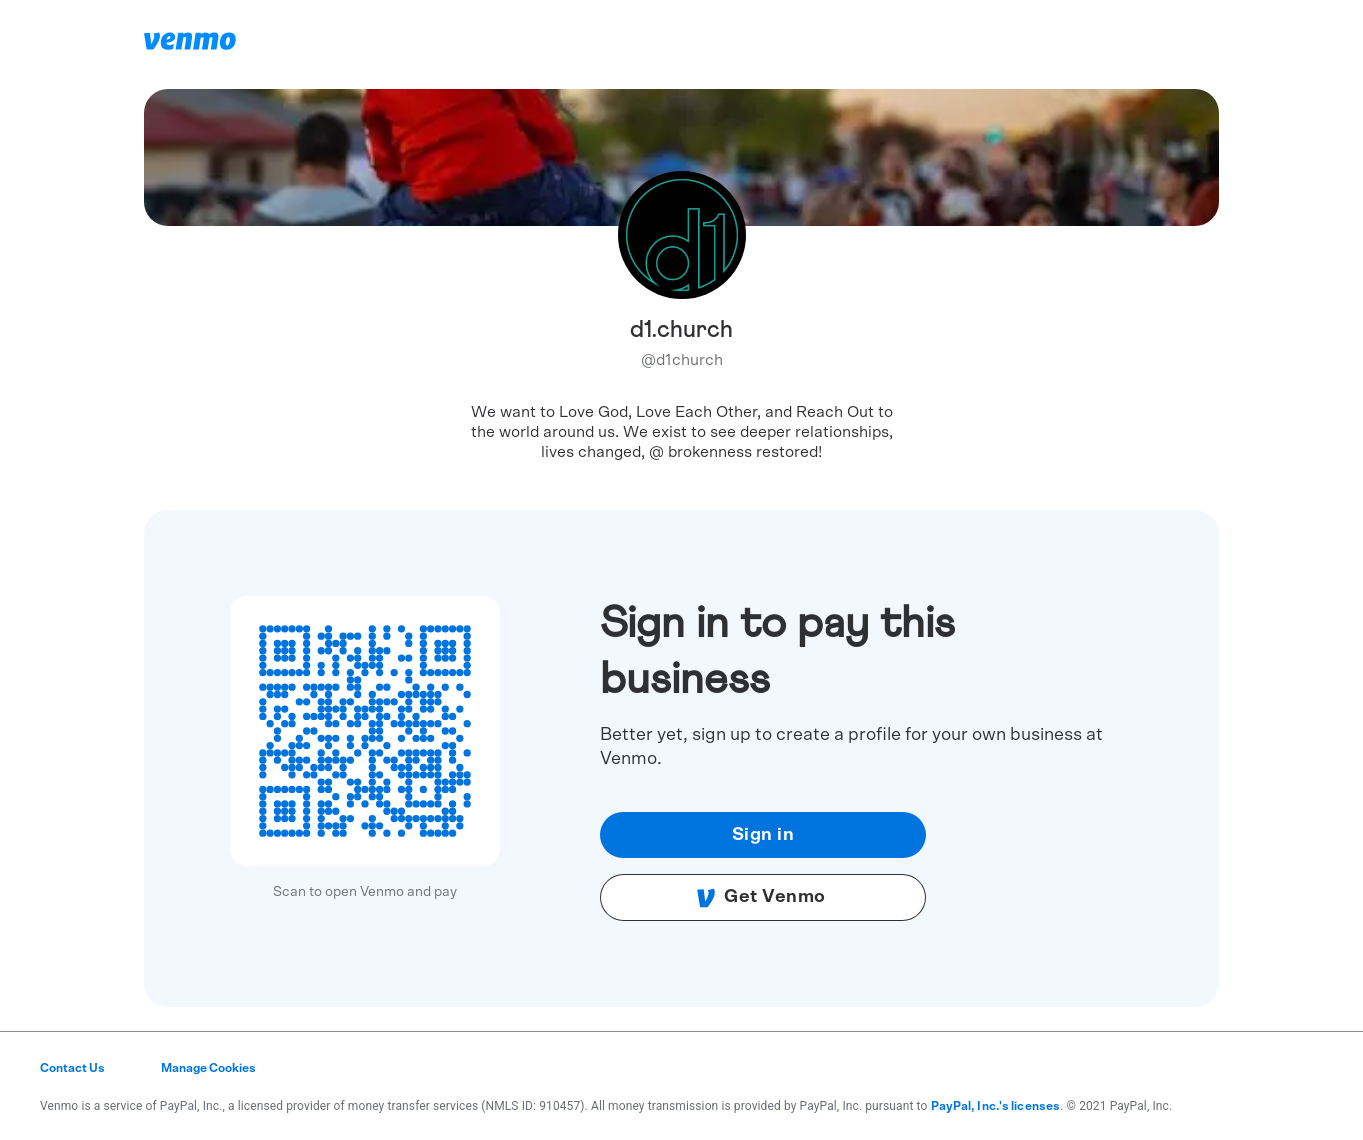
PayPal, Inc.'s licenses (996, 1106)
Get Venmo (761, 898)
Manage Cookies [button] (208, 1068)
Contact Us (72, 1068)
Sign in (763, 835)
